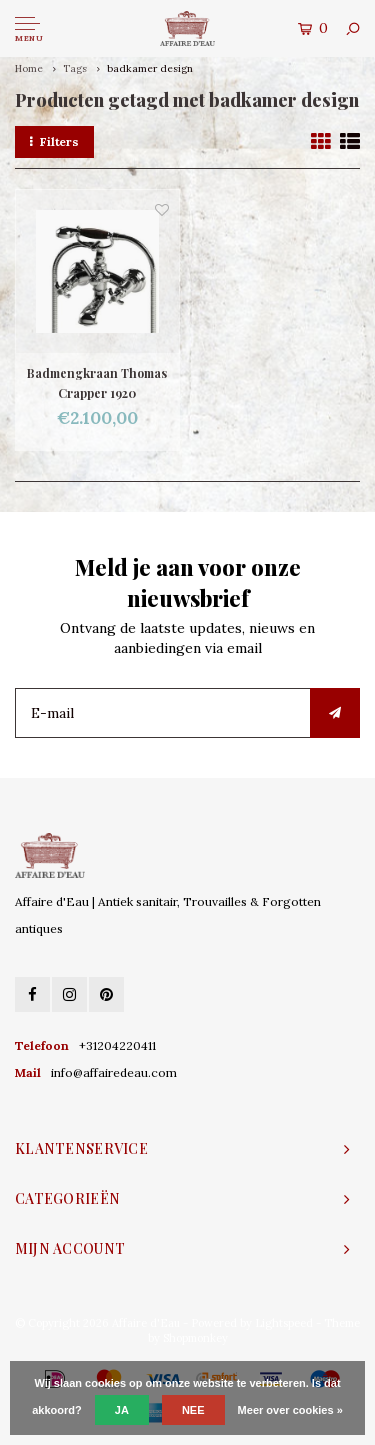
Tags (75, 68)
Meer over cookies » (290, 1410)
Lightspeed (284, 1323)
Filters (54, 141)
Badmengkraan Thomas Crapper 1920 (97, 383)
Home (29, 68)
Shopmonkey (195, 1338)
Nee (193, 1410)
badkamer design (150, 68)
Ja (122, 1410)
